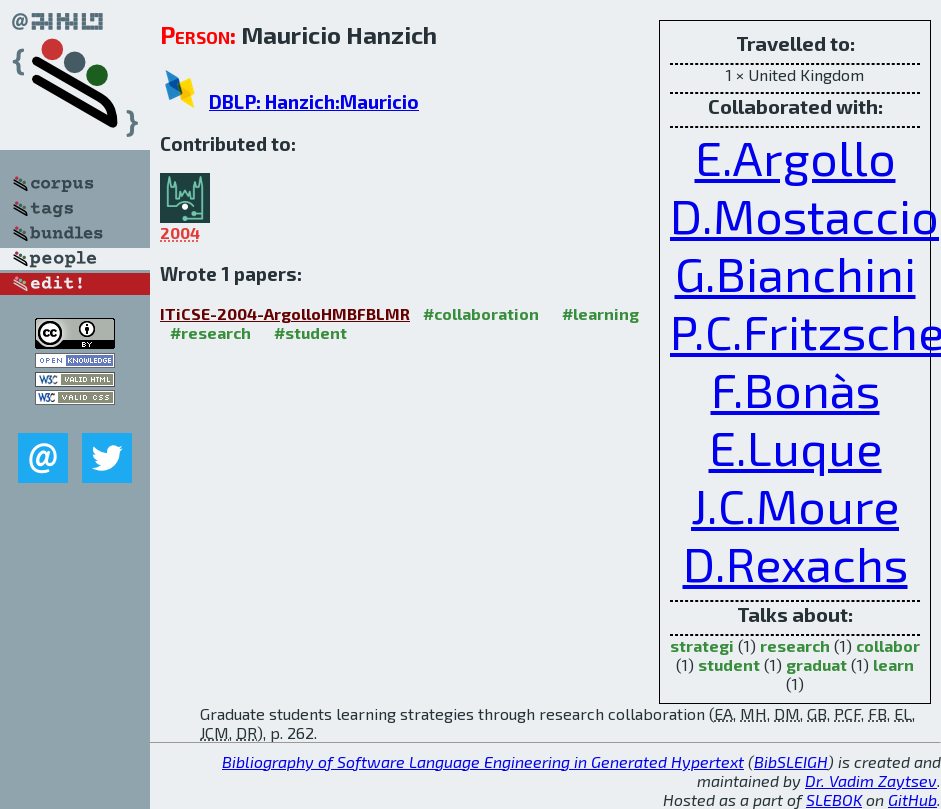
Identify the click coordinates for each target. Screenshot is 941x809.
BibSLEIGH (791, 761)
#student (310, 332)
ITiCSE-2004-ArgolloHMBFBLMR (285, 313)
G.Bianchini (795, 273)
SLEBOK (834, 799)
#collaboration (481, 313)
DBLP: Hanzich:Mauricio (314, 101)
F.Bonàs (795, 389)
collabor (888, 645)
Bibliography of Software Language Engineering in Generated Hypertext (483, 761)
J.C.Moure (795, 505)
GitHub (912, 799)
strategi (702, 645)
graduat (816, 664)
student (729, 664)
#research (210, 332)
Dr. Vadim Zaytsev (871, 780)
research (795, 645)
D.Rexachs (795, 563)
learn (893, 664)
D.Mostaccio (804, 215)
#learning (600, 313)
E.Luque (795, 447)
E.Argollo (795, 157)
